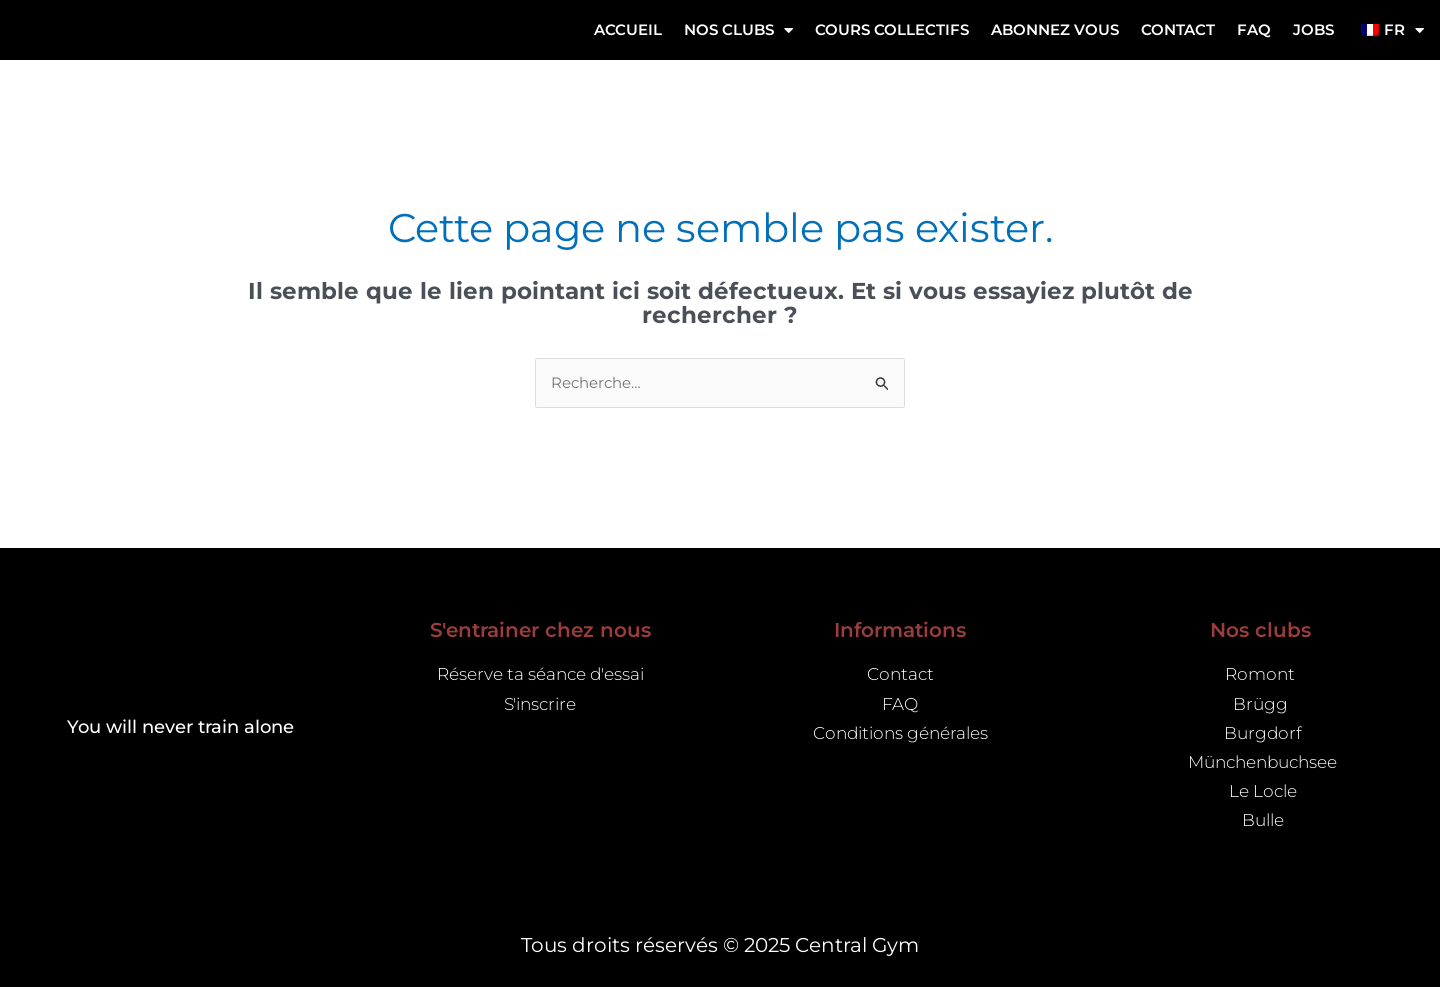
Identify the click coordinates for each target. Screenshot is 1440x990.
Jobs (1313, 29)
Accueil (628, 29)
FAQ (1254, 29)
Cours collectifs (892, 29)
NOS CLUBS (738, 30)
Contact (1178, 29)
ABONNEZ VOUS (1055, 29)
